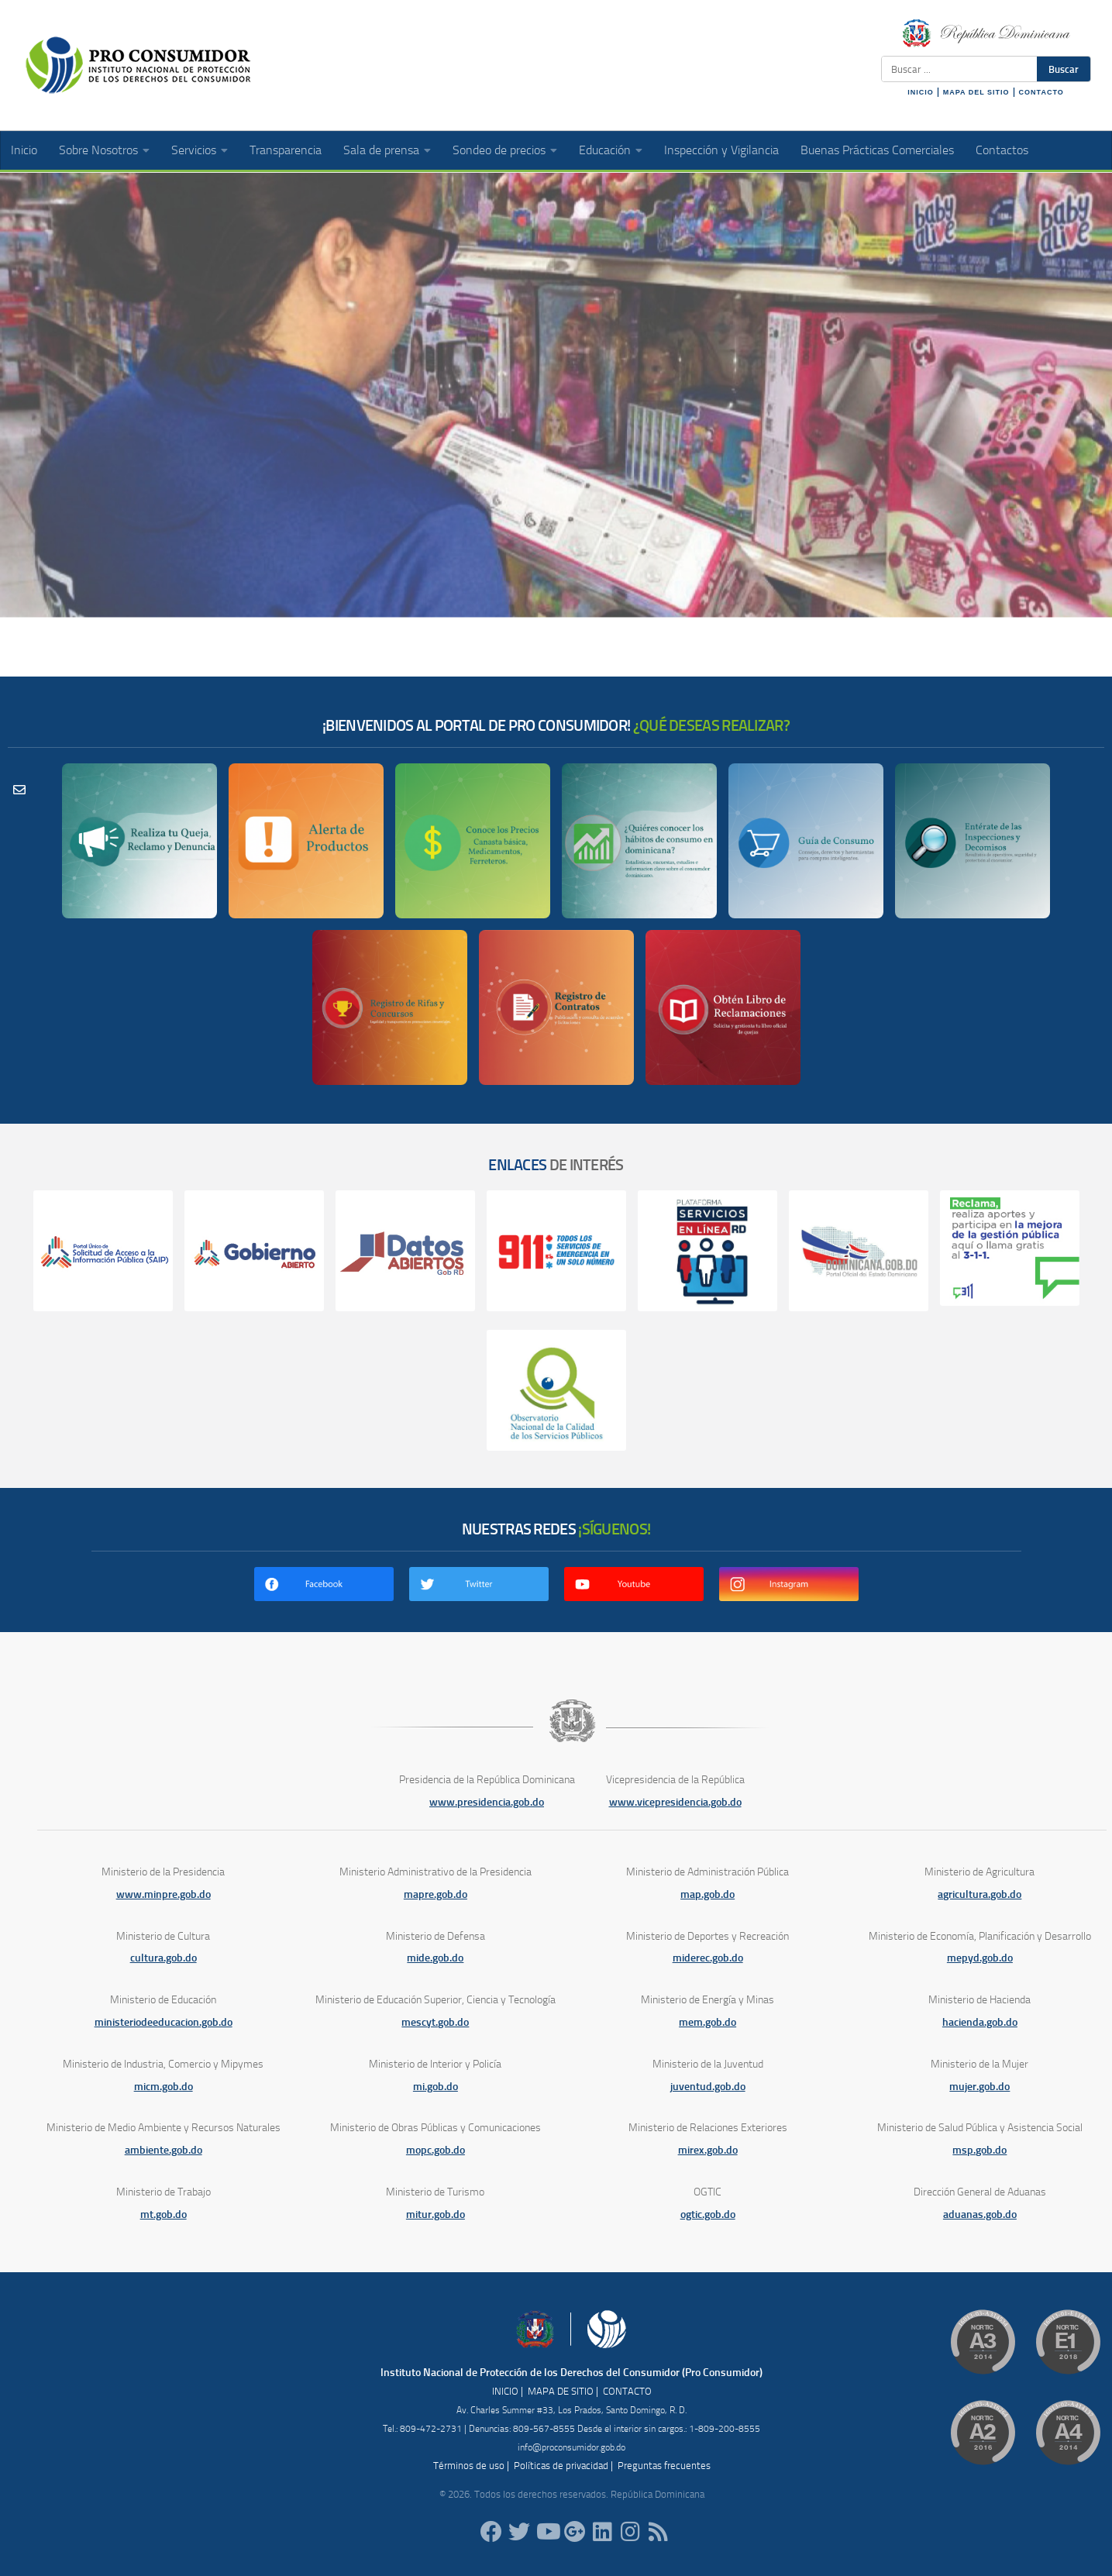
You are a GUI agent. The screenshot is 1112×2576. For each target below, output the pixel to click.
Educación (605, 150)
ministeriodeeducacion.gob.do (163, 2022)
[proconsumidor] (603, 2532)
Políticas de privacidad (561, 2465)
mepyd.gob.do (980, 1958)
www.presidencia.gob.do (486, 1802)
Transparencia (286, 150)
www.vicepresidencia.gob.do (675, 1802)
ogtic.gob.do (707, 2214)
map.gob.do (707, 1894)
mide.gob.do (435, 1958)
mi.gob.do (435, 2086)
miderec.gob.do (708, 1958)
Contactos (1002, 150)
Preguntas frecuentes (664, 2465)
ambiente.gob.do (163, 2150)
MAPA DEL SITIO (976, 92)
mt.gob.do (163, 2214)
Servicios (193, 150)
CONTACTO (1041, 92)
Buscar (1063, 69)
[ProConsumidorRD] (491, 2532)
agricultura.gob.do (979, 1894)
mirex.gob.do (708, 2150)
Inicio (24, 150)
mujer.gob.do (979, 2086)
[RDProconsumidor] (547, 2532)
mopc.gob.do (435, 2150)
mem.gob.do (707, 2022)
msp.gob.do (979, 2150)
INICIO (920, 92)
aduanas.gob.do (980, 2214)
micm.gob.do (163, 2086)
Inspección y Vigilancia (721, 150)
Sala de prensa (381, 150)
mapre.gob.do (435, 1894)
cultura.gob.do (163, 1958)
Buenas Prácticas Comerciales (877, 150)
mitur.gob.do (435, 2214)
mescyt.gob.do (435, 2022)
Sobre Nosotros (98, 150)
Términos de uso (468, 2465)
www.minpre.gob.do (163, 1894)
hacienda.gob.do (979, 2022)
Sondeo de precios (499, 150)
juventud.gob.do (707, 2086)
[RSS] (659, 2532)
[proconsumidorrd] (519, 2532)
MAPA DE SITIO (561, 2391)
